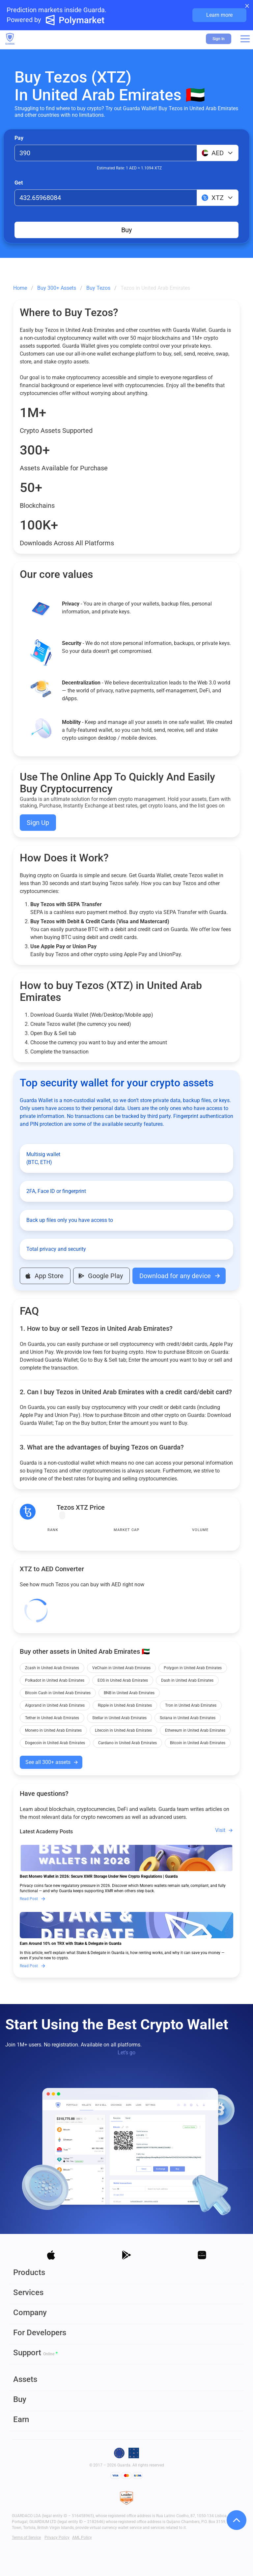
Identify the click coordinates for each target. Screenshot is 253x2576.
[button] (245, 39)
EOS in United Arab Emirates (123, 1680)
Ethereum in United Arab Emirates (195, 1730)
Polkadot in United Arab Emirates (54, 1680)
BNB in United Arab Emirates (129, 1693)
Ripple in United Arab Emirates (125, 1705)
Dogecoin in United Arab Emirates (55, 1743)
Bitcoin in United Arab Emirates (197, 1743)
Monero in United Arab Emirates (53, 1730)
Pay (18, 138)
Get (18, 183)
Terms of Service (26, 2537)
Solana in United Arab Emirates (187, 1718)
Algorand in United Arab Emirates (55, 1705)
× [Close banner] (247, 5)
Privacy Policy (57, 2537)
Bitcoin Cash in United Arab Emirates (58, 1693)
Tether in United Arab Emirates (52, 1718)
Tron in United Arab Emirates (190, 1705)
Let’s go (126, 2052)
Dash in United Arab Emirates (187, 1680)
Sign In (218, 39)
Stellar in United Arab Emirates (119, 1718)
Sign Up (38, 823)
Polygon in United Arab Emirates (193, 1668)
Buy (126, 230)
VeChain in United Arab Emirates (121, 1668)
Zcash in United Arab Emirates (52, 1668)
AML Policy (82, 2537)
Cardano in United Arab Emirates (127, 1743)
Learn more (219, 15)
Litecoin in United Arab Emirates (123, 1730)
